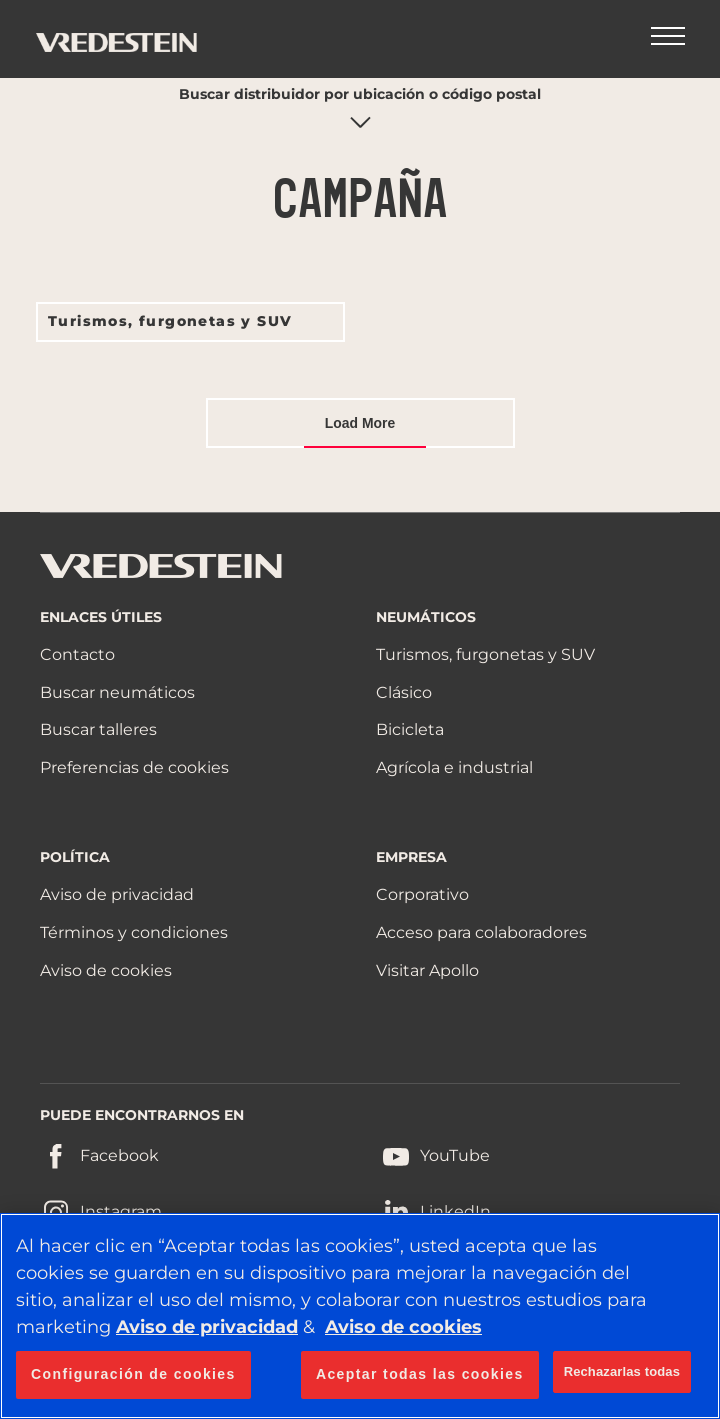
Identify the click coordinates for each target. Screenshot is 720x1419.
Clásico (404, 692)
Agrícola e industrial (454, 767)
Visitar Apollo (427, 970)
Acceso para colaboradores (481, 932)
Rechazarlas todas (622, 1371)
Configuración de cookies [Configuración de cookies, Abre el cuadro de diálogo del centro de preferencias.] (133, 1374)
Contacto (77, 654)
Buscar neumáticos (117, 692)
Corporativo (422, 894)
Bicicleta (410, 729)
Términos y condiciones (134, 932)
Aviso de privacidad (117, 894)
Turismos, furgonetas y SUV (170, 321)
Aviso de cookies (106, 970)
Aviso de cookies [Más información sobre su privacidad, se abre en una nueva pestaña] (403, 1327)
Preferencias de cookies (134, 767)
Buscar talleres (98, 729)
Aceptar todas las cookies (420, 1374)
